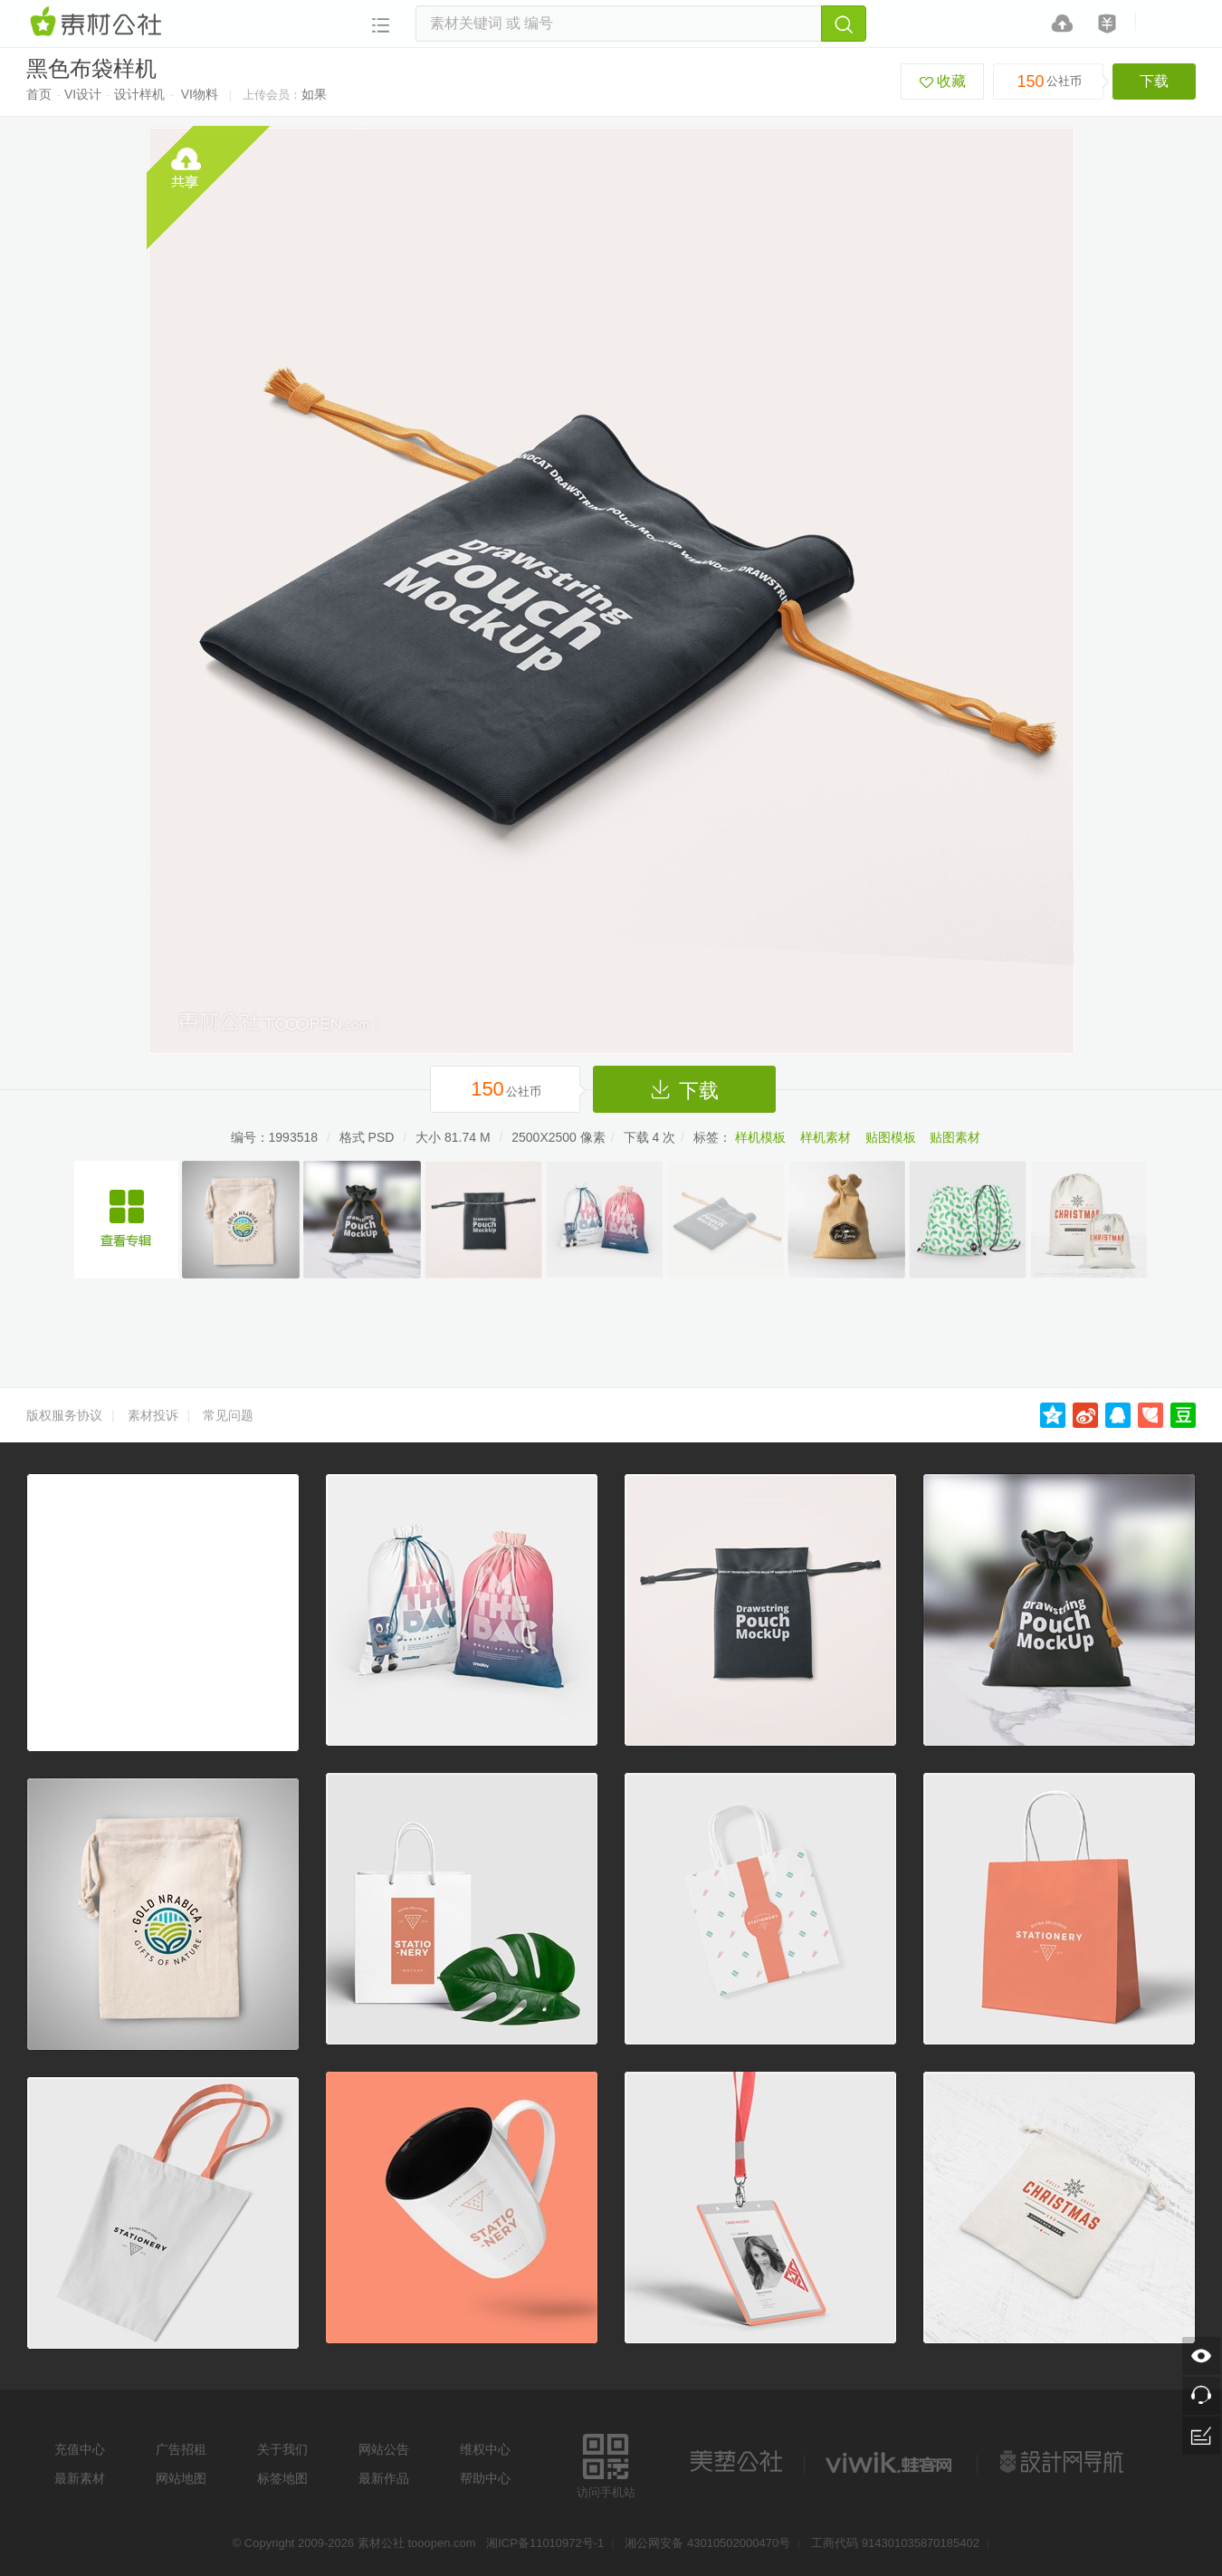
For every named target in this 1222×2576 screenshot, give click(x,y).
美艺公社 (736, 2462)
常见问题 (228, 1415)
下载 (1154, 81)
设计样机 (139, 94)
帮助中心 (485, 2478)
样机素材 (825, 1137)
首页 (39, 94)
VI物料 (199, 94)
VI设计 (82, 94)
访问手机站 (606, 2463)
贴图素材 (955, 1137)
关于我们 (282, 2449)
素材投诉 (153, 1415)
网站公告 (383, 2449)
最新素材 (79, 2478)
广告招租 (181, 2449)
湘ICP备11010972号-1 (545, 2543)
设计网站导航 (1063, 2462)
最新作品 (383, 2478)
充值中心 (79, 2449)
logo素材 (891, 2462)
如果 (314, 94)
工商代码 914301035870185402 (895, 2543)
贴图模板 (890, 1137)
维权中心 (485, 2449)
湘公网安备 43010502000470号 (707, 2543)
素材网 (98, 23)
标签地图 (282, 2478)
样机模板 (760, 1137)
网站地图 (181, 2478)
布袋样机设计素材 (126, 1219)
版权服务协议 (64, 1415)
